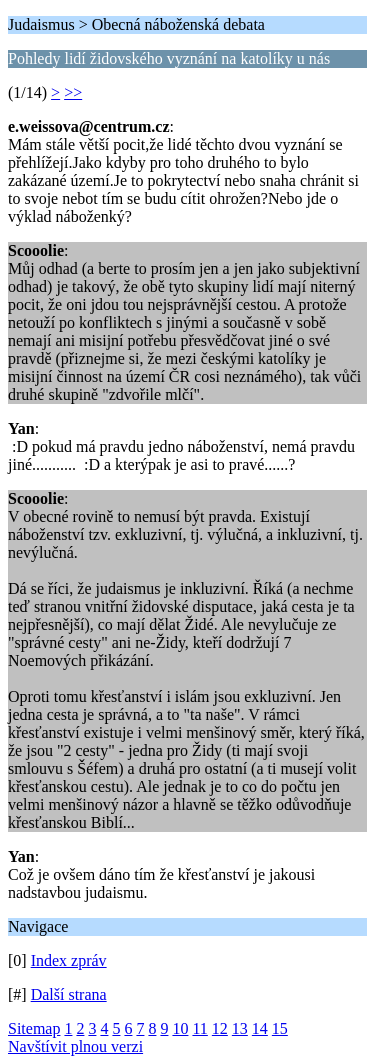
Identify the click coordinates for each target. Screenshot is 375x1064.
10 (180, 1028)
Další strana (69, 994)
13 (240, 1028)
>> (73, 92)
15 (280, 1028)
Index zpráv (69, 960)
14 (260, 1028)
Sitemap (34, 1028)
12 (220, 1028)
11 (199, 1028)
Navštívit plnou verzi (75, 1046)
